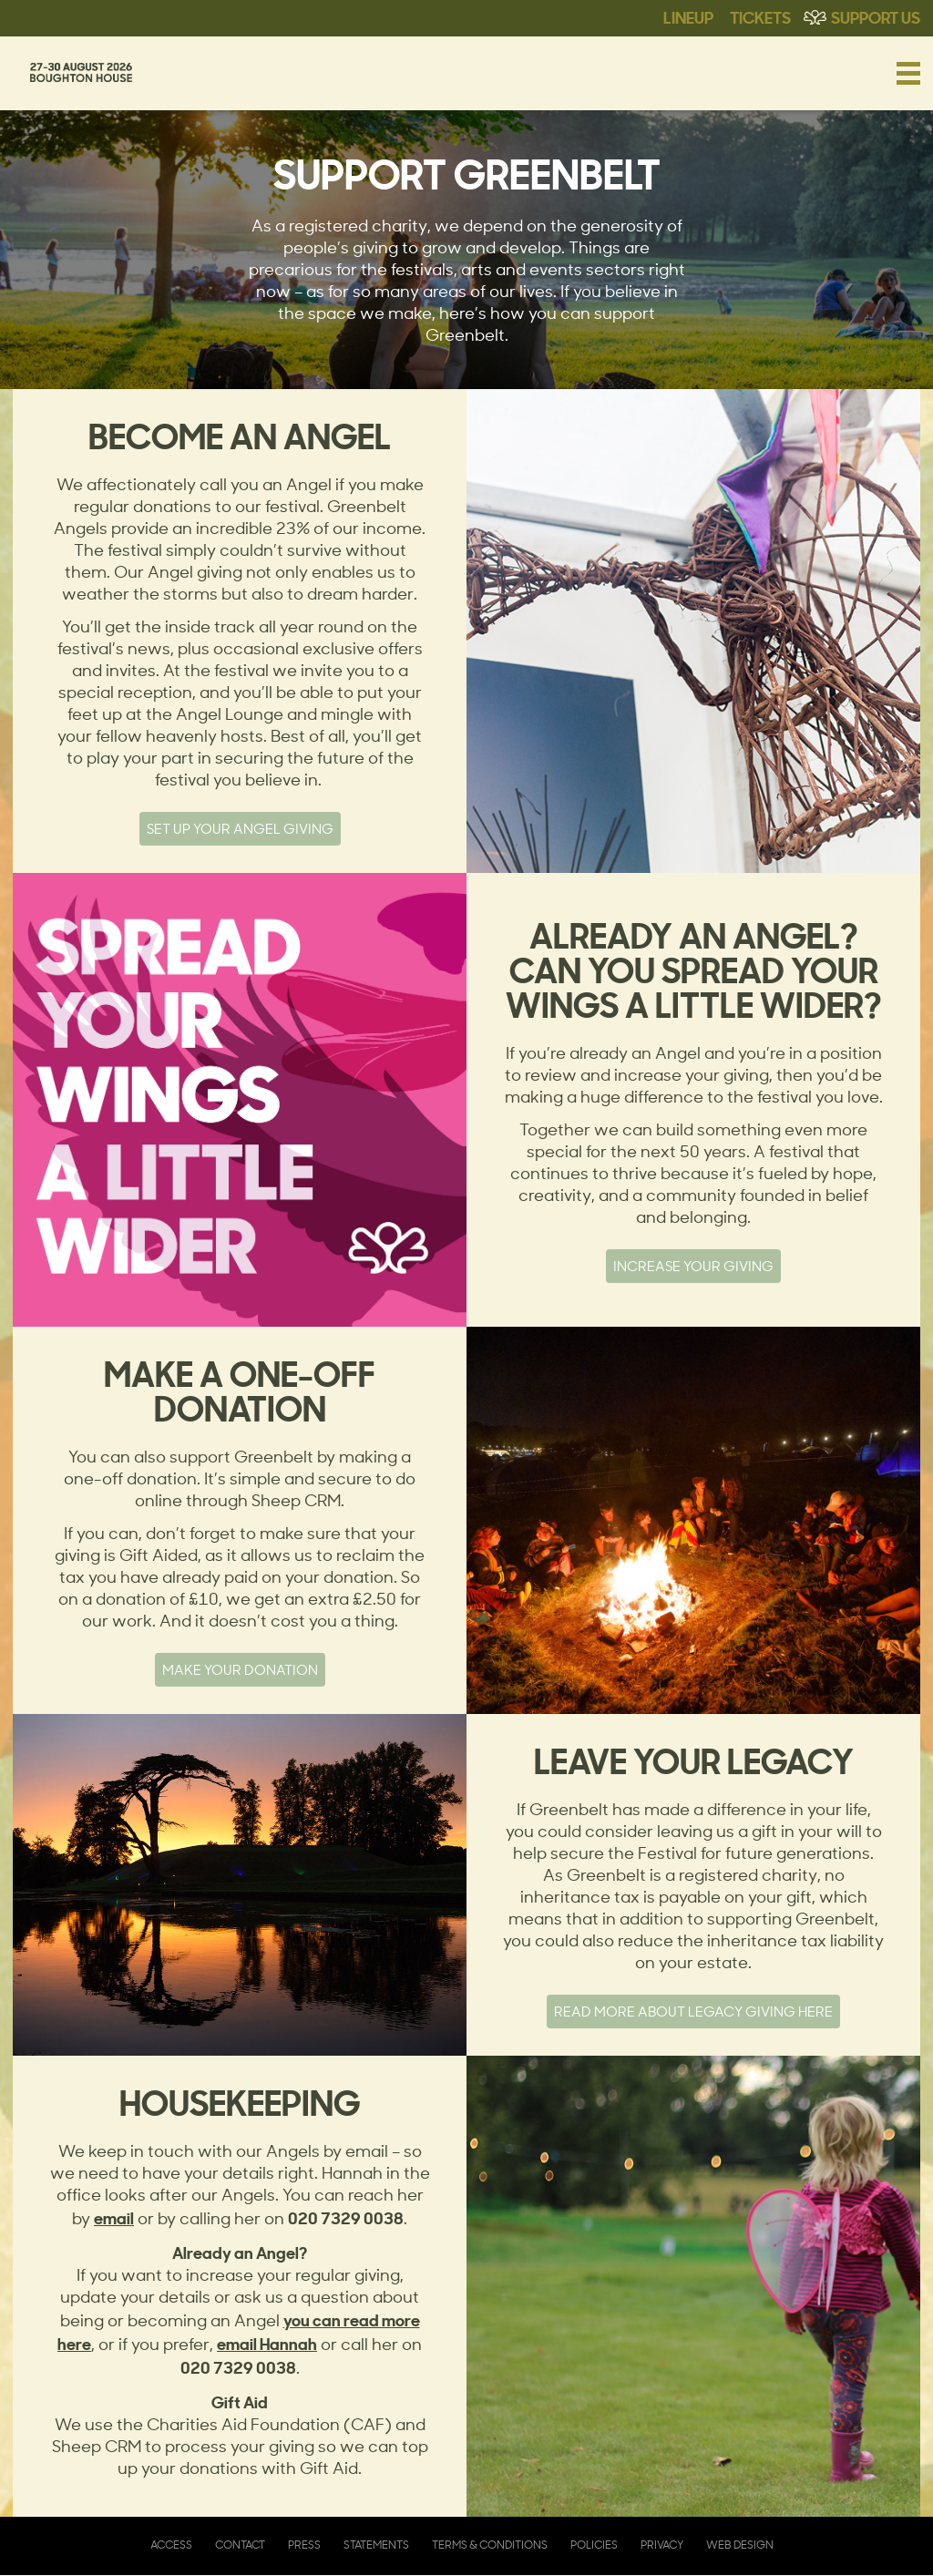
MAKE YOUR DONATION (240, 1669)
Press (304, 2544)
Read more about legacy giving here (693, 2011)
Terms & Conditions (490, 2544)
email (114, 2217)
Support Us (875, 16)
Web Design (740, 2544)
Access (171, 2544)
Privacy (662, 2544)
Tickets (760, 16)
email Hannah (267, 2343)
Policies (594, 2544)
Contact (240, 2544)
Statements (376, 2544)
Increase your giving (693, 1266)
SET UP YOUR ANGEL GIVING (240, 828)
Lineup (688, 16)
